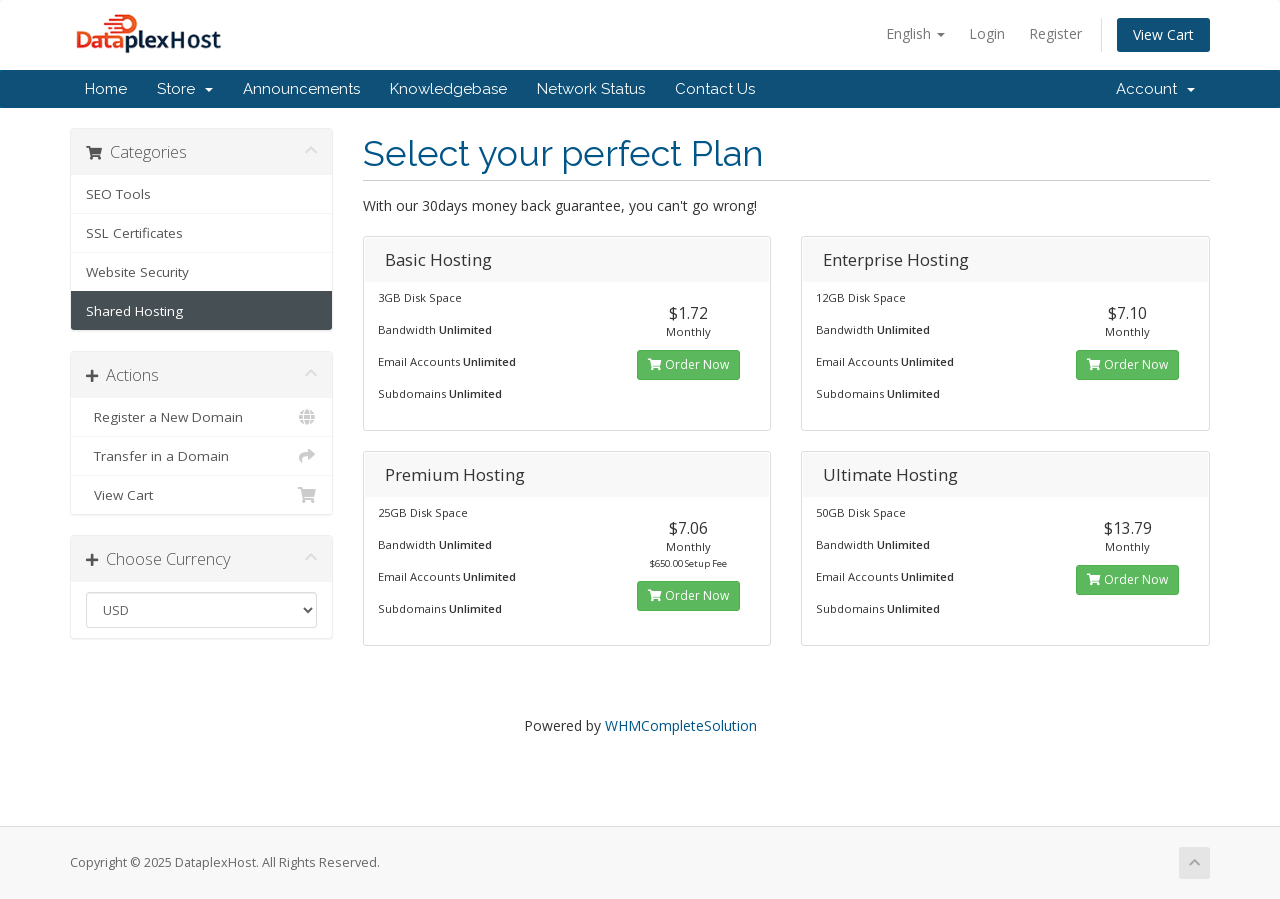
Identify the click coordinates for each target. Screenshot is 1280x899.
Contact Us (715, 89)
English (915, 33)
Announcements (301, 89)
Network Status (591, 89)
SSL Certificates (134, 233)
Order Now (688, 364)
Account (1155, 89)
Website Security (137, 272)
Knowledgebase (448, 89)
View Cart (1163, 34)
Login (987, 33)
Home (106, 89)
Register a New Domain (201, 417)
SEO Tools (118, 194)
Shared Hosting (134, 311)
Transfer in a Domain (201, 456)
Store (185, 89)
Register (1055, 33)
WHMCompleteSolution (681, 725)
